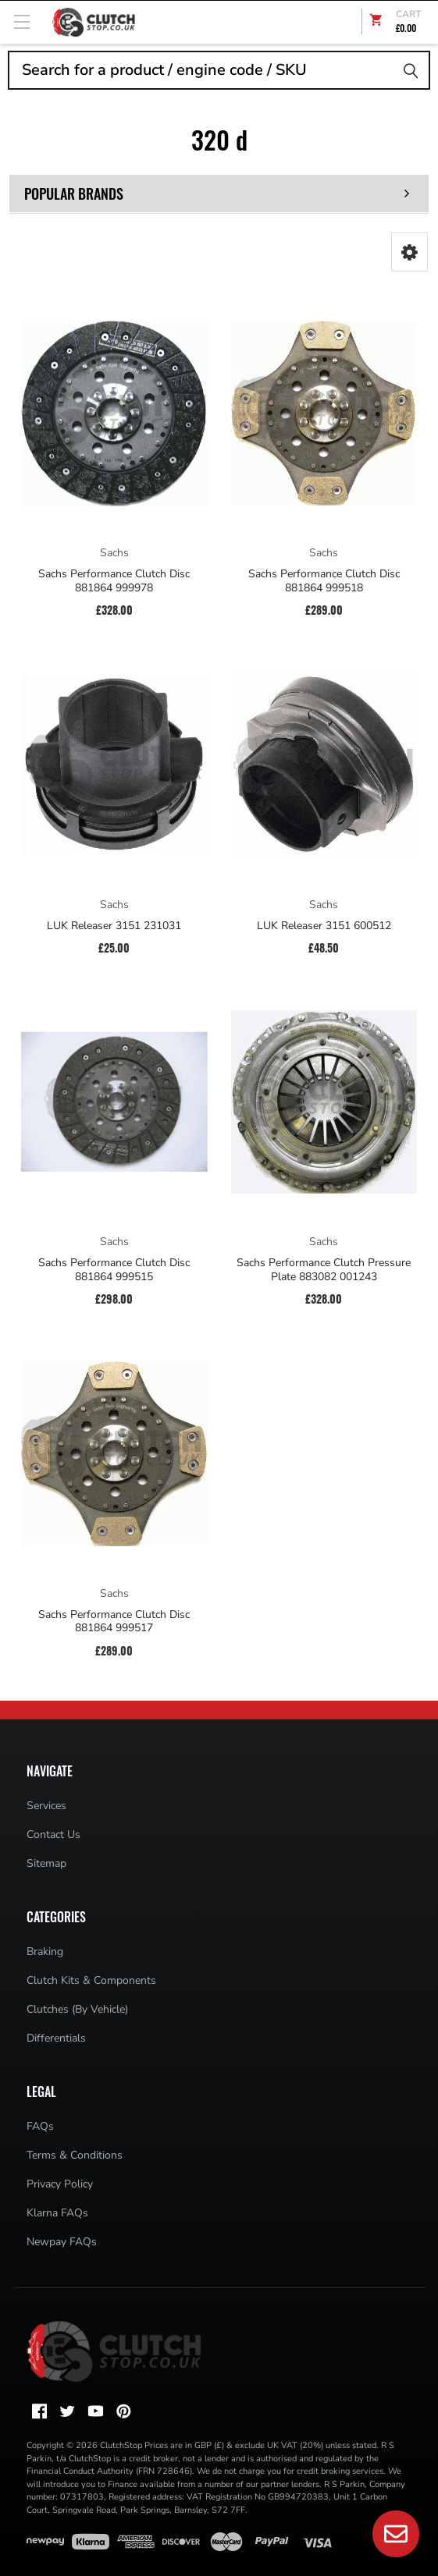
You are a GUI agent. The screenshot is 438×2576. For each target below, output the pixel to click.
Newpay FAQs (62, 2241)
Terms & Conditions (75, 2155)
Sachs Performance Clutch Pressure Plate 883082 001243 (324, 1269)
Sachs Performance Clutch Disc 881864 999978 (114, 580)
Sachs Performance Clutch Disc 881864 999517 (114, 1621)
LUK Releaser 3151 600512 (324, 926)
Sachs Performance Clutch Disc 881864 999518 (324, 580)
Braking (45, 1951)
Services (46, 1805)
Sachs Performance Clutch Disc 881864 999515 (114, 1269)
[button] (409, 251)
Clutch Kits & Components (91, 1980)
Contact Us (53, 1834)
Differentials (56, 2038)
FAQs (40, 2126)
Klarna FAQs (57, 2212)
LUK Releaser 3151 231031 (114, 926)
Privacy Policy (60, 2184)
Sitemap (46, 1863)
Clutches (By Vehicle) (77, 2009)
